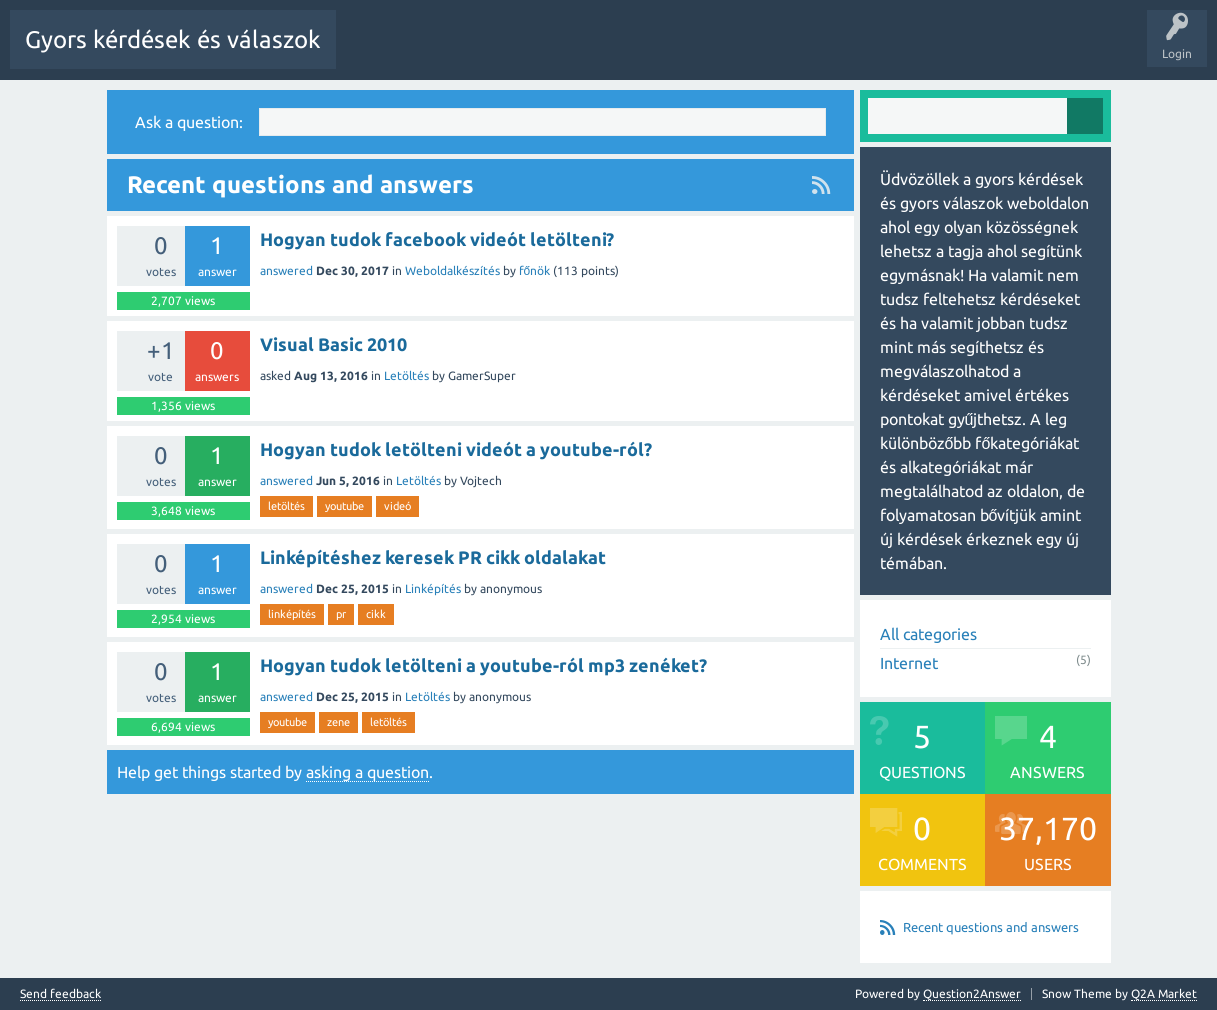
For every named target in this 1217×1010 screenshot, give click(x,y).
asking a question (367, 771)
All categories (928, 633)
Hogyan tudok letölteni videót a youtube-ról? (456, 448)
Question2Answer (972, 992)
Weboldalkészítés (452, 269)
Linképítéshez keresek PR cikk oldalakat (433, 556)
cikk (376, 613)
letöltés (286, 505)
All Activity (381, 54)
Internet (909, 662)
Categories (754, 54)
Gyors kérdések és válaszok (173, 39)
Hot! (530, 54)
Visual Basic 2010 (333, 343)
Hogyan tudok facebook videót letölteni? (437, 238)
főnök (535, 269)
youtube (344, 505)
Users (826, 54)
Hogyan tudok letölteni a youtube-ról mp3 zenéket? (483, 664)
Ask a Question (910, 54)
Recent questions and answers (991, 926)
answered (286, 269)
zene (338, 721)
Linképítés (433, 587)
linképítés (292, 613)
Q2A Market (1164, 992)
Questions (460, 54)
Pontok (994, 54)
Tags (683, 54)
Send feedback (60, 993)
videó (397, 505)
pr (341, 613)
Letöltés (406, 374)
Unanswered (606, 54)
